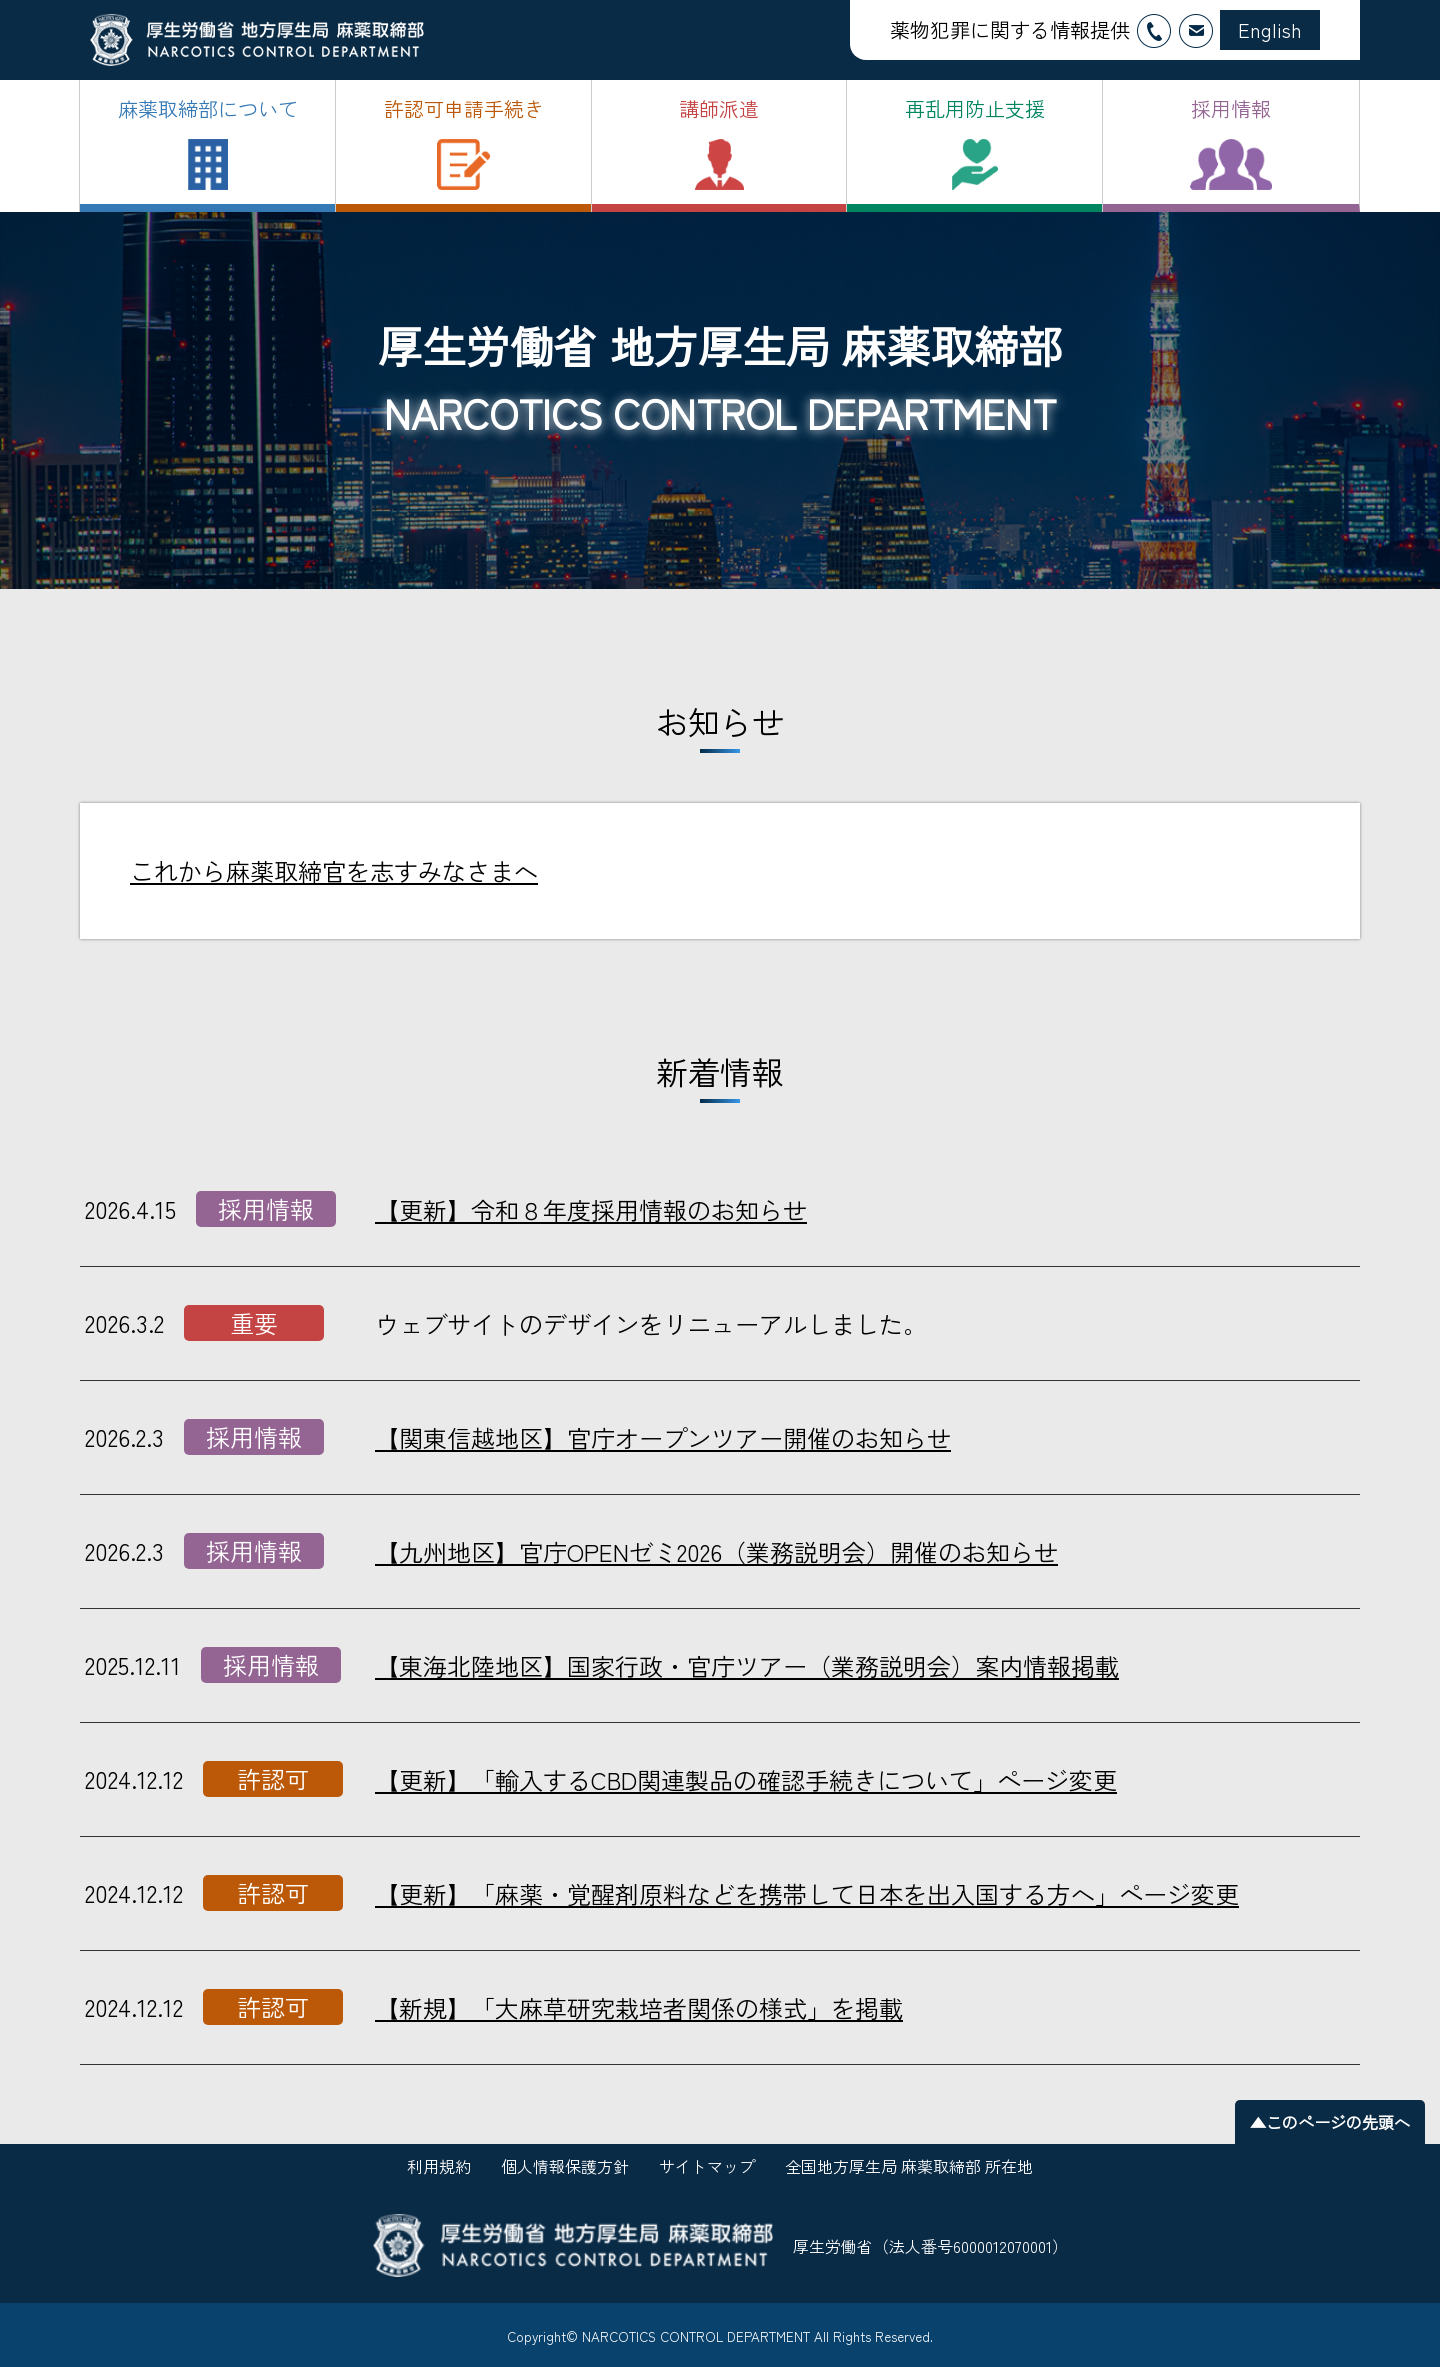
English (1270, 29)
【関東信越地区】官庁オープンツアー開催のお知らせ (663, 1437)
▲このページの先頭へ (1330, 2122)
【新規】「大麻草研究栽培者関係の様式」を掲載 (639, 2007)
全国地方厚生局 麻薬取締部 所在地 (909, 2166)
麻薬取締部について (208, 108)
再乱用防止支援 (975, 108)
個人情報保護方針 (565, 2166)
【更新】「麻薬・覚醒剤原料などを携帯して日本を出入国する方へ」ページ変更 (807, 1893)
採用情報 (1231, 108)
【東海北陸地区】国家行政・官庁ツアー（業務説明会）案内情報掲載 (747, 1665)
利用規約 (439, 2166)
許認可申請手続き (464, 108)
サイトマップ (707, 2166)
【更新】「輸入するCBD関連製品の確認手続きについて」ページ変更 (746, 1779)
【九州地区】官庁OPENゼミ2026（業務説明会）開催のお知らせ (716, 1551)
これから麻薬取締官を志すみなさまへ (334, 870)
